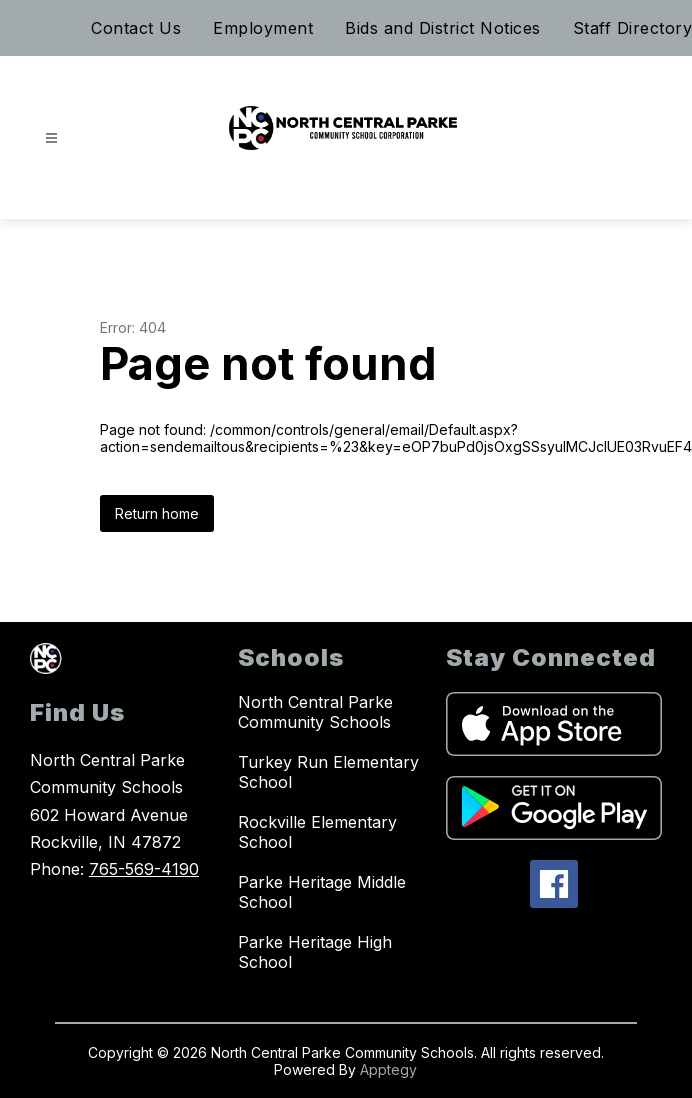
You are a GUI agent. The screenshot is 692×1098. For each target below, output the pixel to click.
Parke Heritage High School (315, 952)
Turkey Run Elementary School (328, 772)
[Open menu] (51, 138)
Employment (263, 28)
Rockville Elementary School (317, 832)
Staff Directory (633, 28)
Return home (157, 513)
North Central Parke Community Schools (315, 712)
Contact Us (136, 28)
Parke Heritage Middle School (322, 892)
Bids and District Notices (443, 28)
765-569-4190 (144, 869)
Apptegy (388, 1069)
